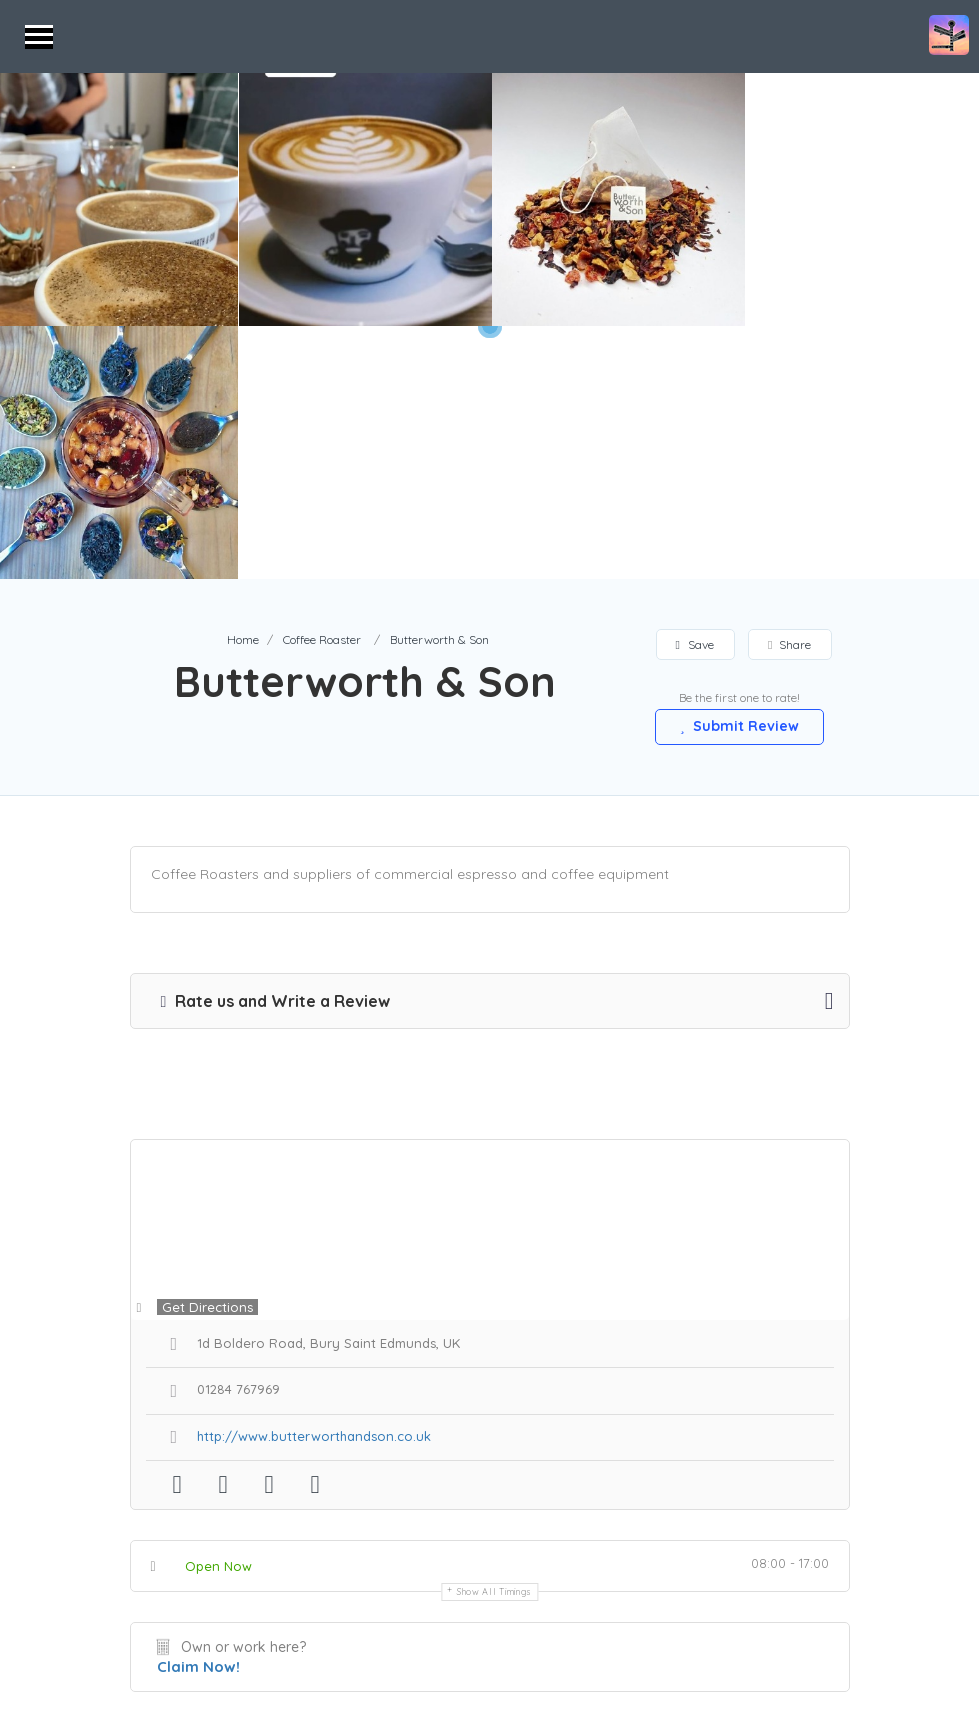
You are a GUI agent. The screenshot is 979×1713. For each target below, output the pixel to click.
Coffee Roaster (322, 386)
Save (695, 391)
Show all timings (494, 1338)
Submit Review (740, 473)
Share (789, 391)
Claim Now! (198, 1413)
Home (243, 386)
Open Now (218, 1313)
